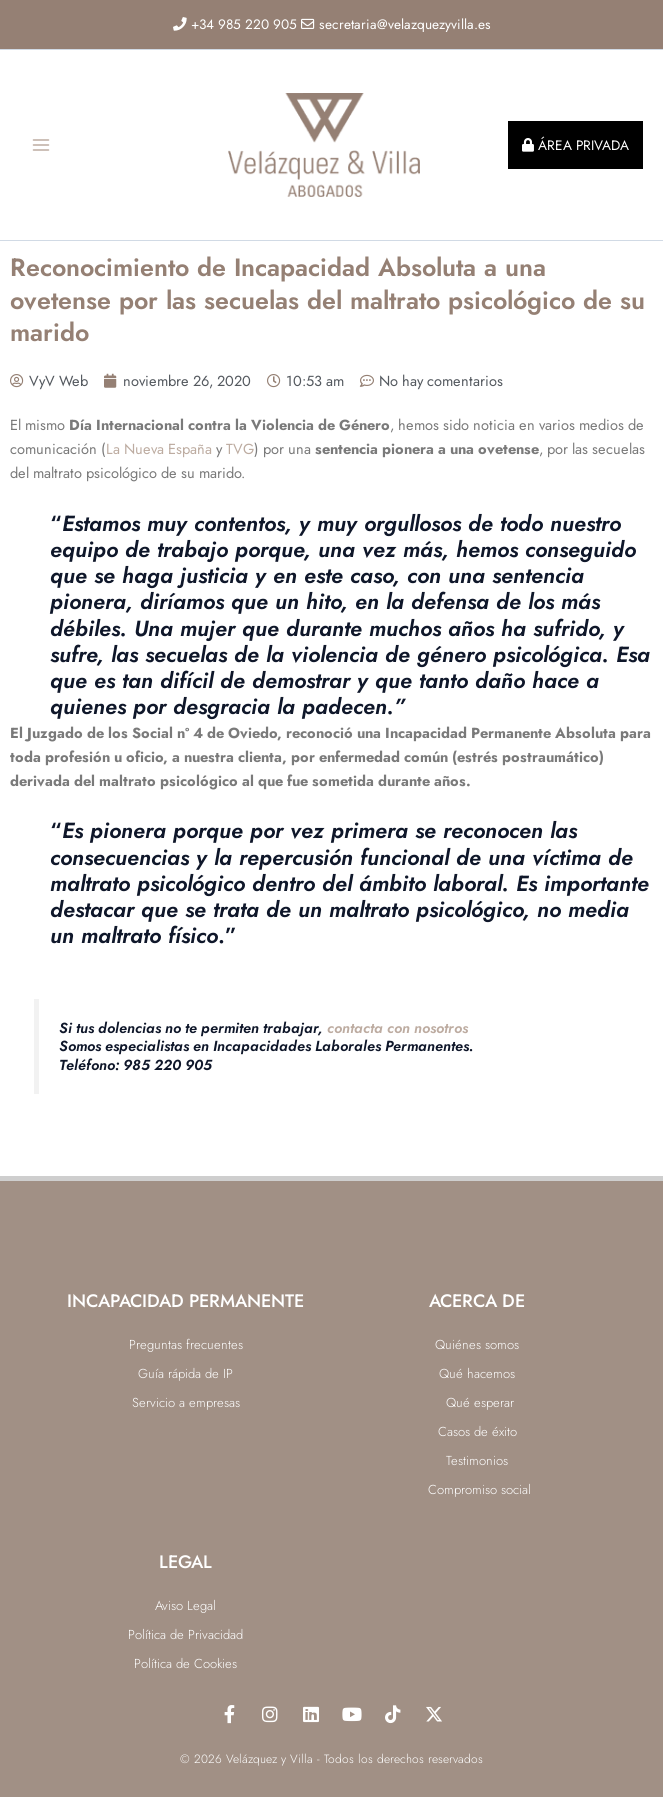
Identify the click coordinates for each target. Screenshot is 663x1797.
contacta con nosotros (397, 1035)
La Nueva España (159, 456)
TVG (240, 456)
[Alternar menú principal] (41, 149)
